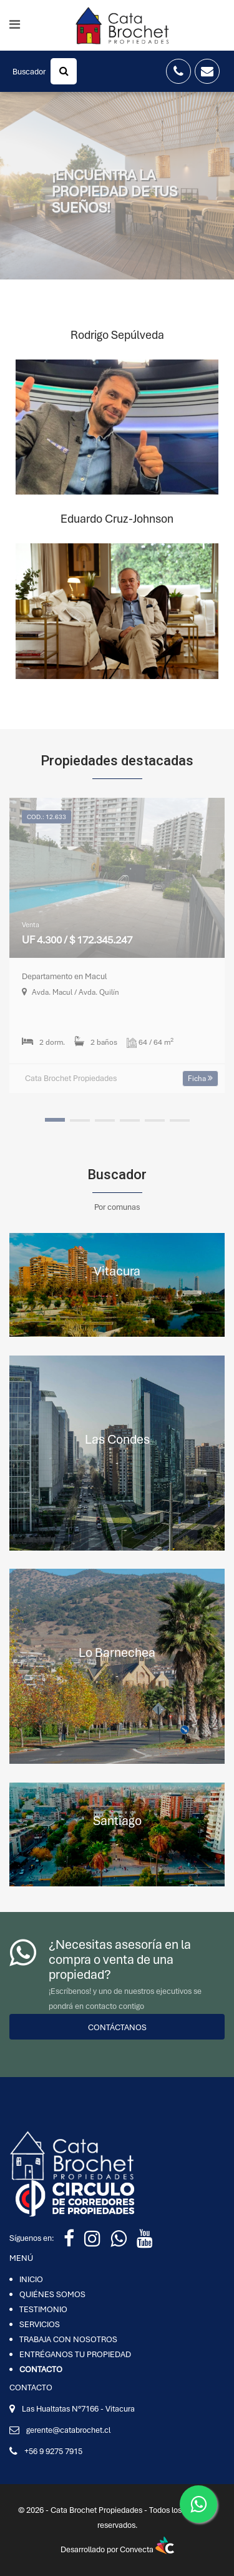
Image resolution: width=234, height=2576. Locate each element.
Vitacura (117, 1270)
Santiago (117, 1820)
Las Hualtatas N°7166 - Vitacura (78, 2408)
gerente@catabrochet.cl (68, 2430)
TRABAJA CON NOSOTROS (68, 2339)
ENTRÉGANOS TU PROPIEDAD (75, 2354)
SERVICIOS (39, 2324)
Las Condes (117, 1439)
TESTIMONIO (43, 2309)
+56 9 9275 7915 (53, 2451)
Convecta (147, 2549)
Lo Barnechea (117, 1652)
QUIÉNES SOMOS (52, 2294)
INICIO (31, 2279)
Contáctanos (117, 2027)
